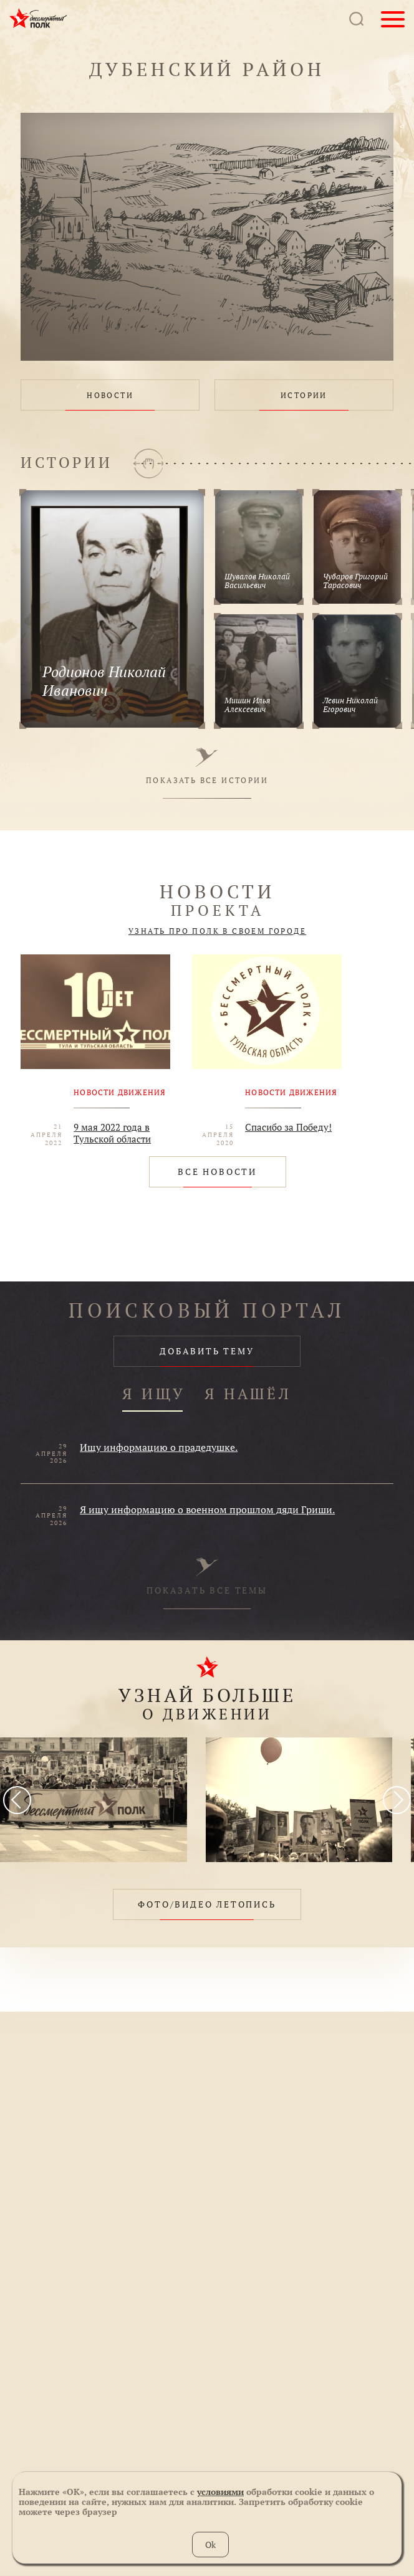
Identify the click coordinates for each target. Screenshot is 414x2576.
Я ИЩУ (154, 1394)
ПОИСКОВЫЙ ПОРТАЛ (207, 1310)
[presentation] (17, 1800)
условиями (220, 2492)
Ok (210, 2544)
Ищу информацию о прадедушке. (159, 1447)
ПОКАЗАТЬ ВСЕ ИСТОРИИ (207, 766)
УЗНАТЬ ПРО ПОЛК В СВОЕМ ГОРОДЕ (217, 931)
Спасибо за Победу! (288, 1127)
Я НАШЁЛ (248, 1394)
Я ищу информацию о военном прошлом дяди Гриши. (207, 1509)
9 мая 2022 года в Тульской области (112, 1133)
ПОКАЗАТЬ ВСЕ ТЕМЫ (207, 1576)
